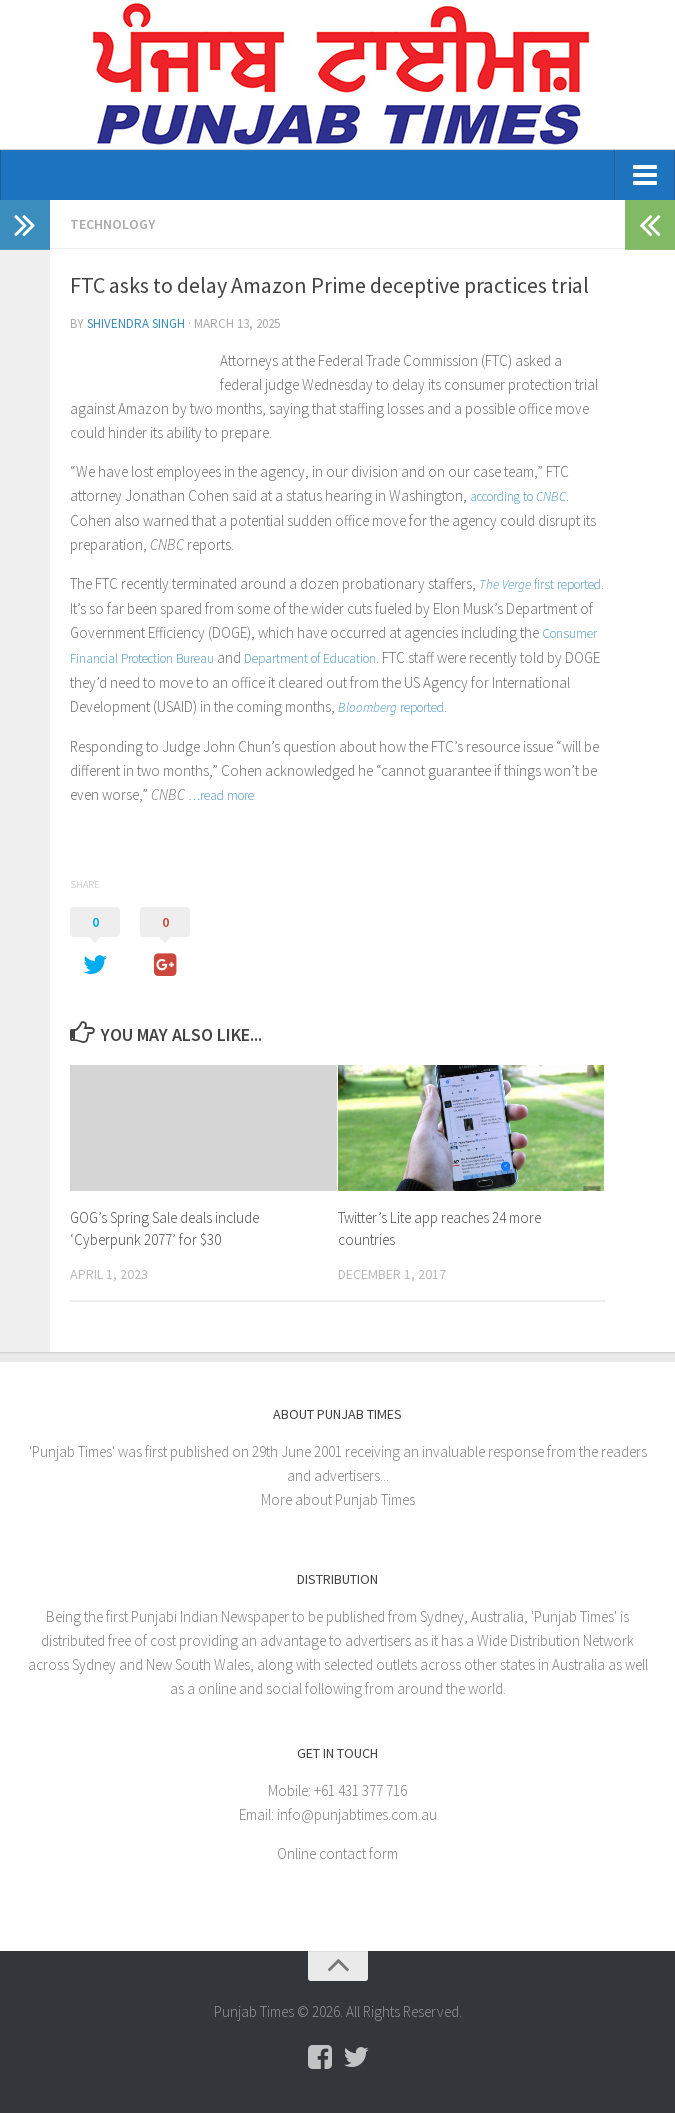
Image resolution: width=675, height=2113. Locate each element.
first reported (540, 584)
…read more (221, 795)
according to (518, 496)
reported (391, 707)
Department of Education (310, 658)
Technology (112, 224)
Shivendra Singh (136, 323)
